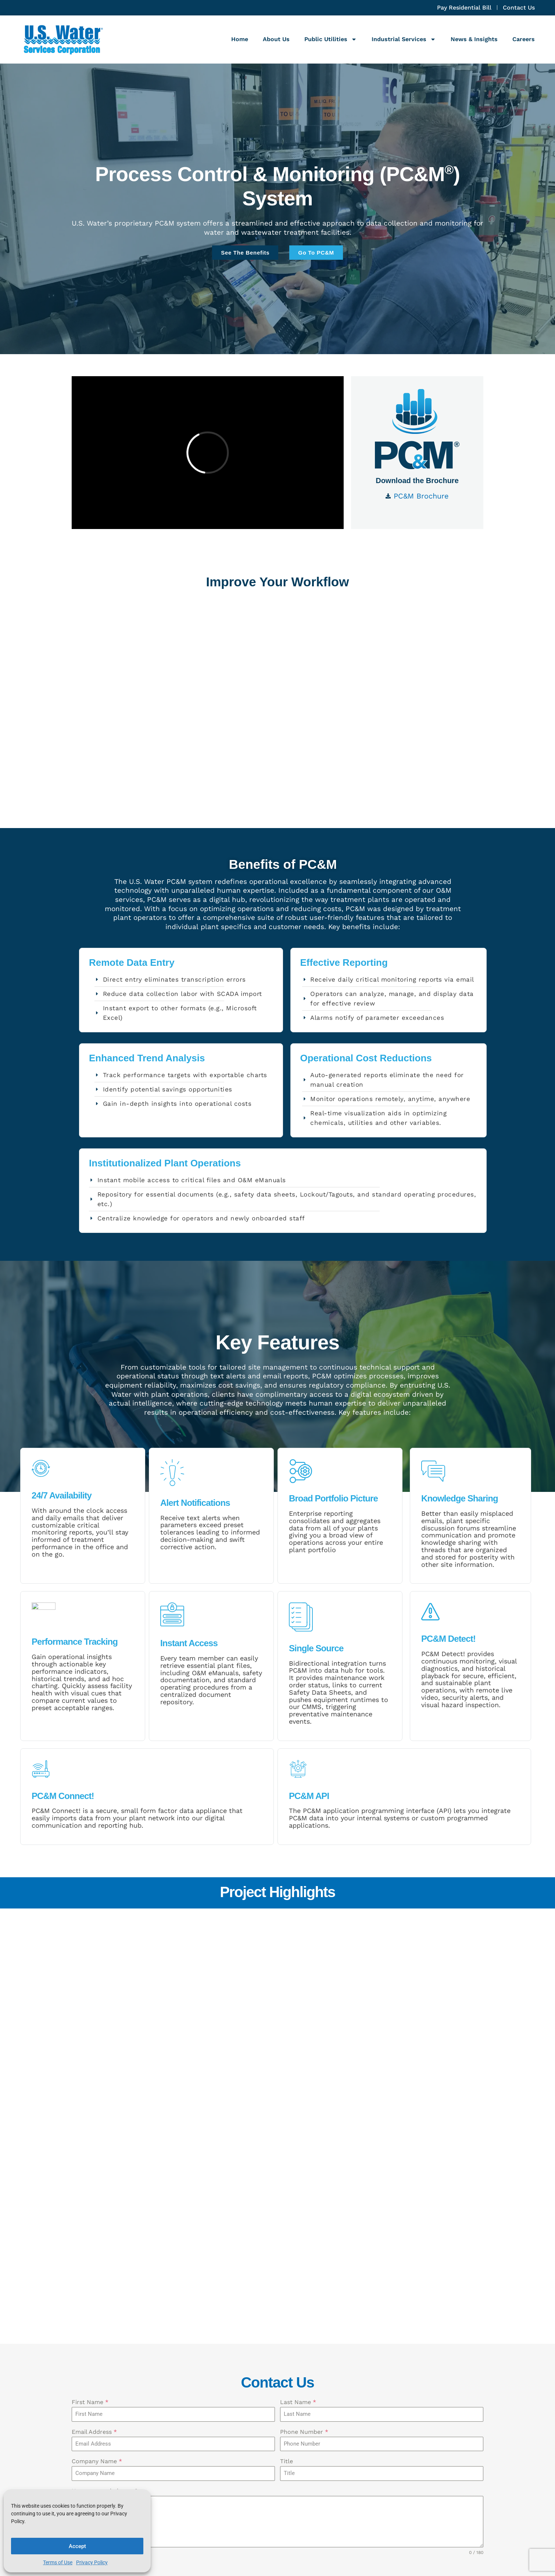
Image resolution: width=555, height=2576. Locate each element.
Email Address (94, 2173)
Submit (90, 2344)
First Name (90, 2143)
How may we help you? (105, 2232)
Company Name (97, 2202)
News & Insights (474, 39)
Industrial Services (404, 39)
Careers (523, 39)
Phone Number (304, 2173)
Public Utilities (330, 39)
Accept (77, 2546)
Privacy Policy (92, 2562)
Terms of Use (57, 2562)
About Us (276, 39)
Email (305, 2439)
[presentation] (277, 2317)
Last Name (298, 2143)
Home (239, 39)
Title (286, 2202)
